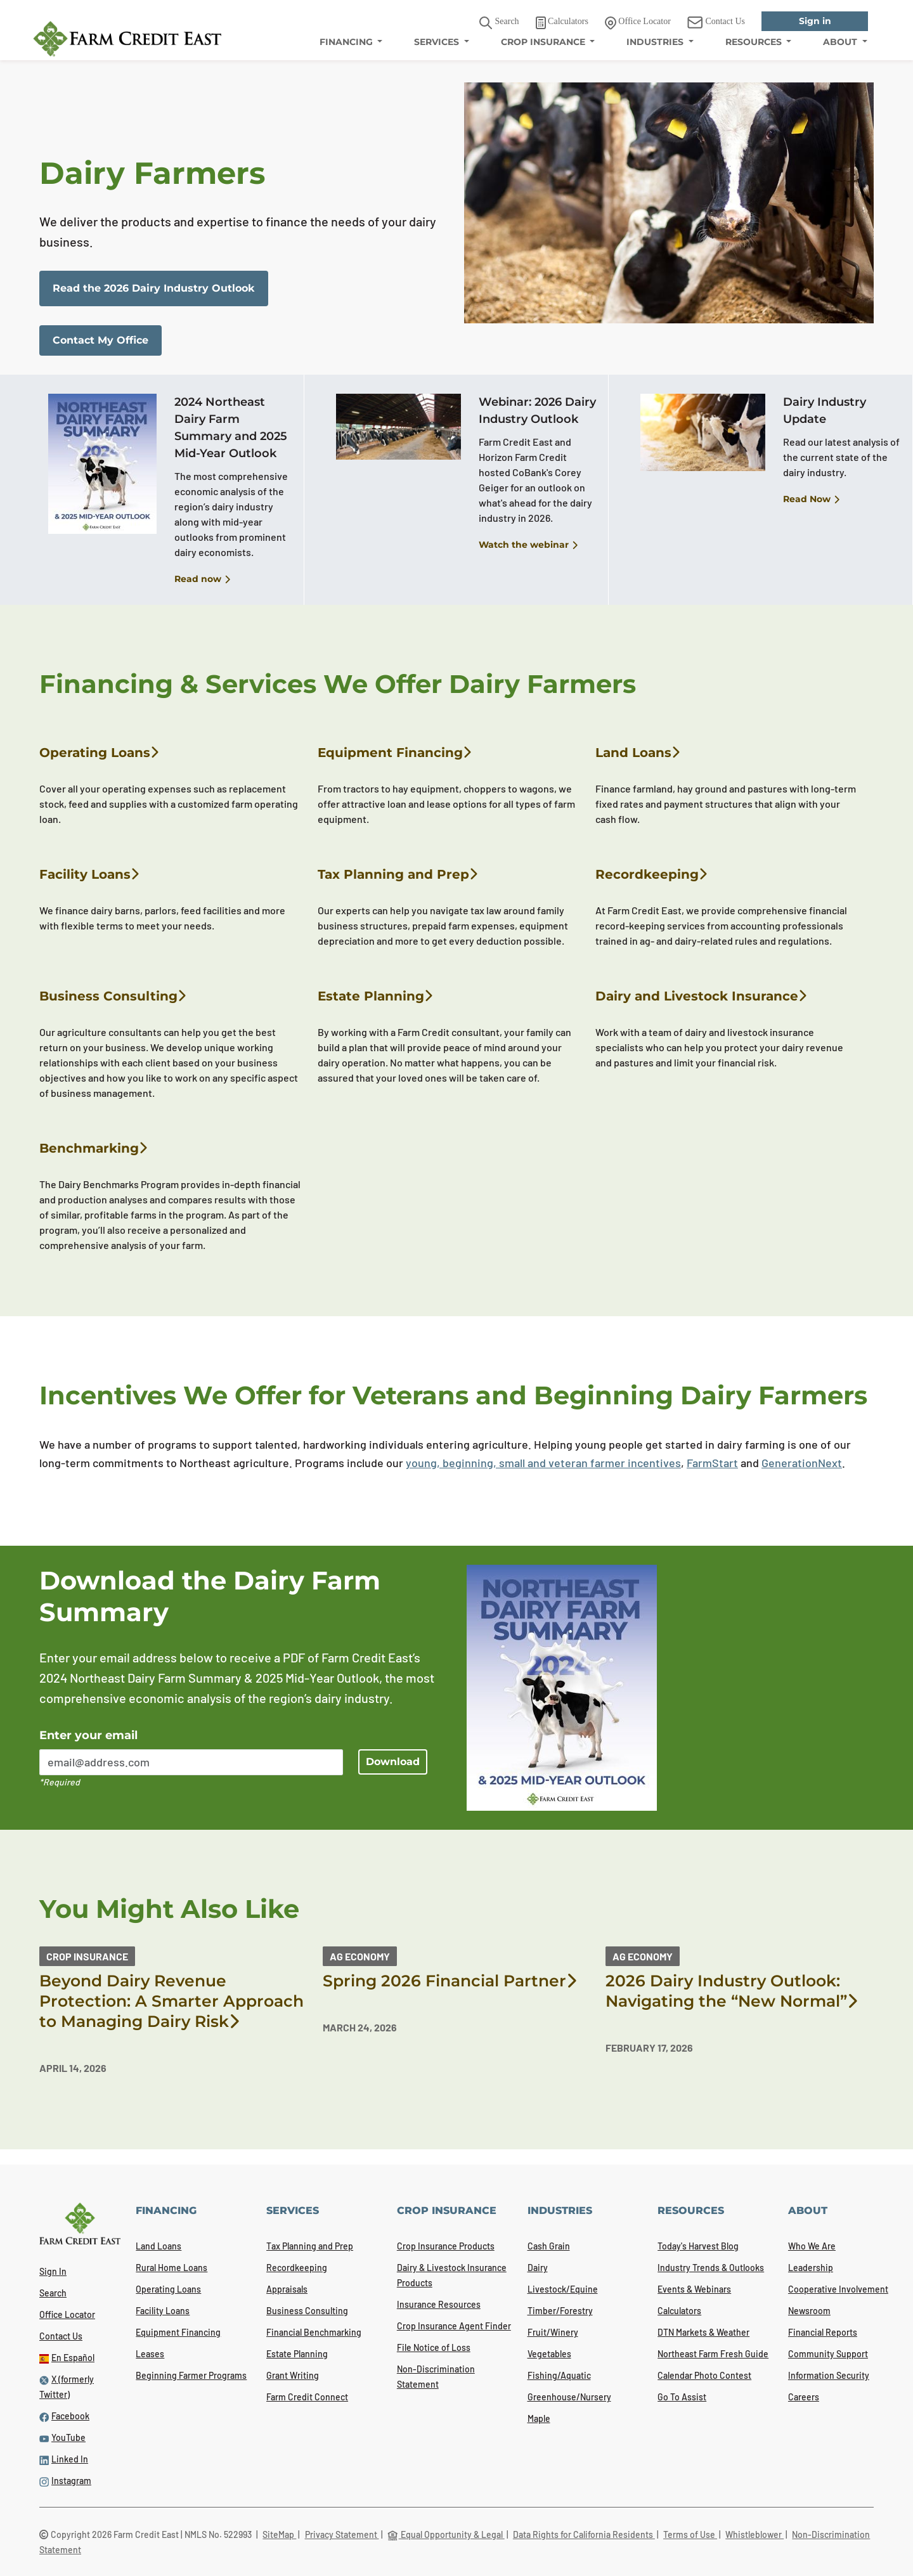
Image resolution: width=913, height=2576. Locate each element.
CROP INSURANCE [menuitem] (544, 42)
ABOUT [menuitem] (841, 42)
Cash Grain (549, 2246)
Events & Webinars (694, 2289)
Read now (202, 579)
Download (393, 1762)
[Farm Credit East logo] (127, 39)
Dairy (538, 2267)
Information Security (828, 2375)
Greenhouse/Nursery (569, 2397)
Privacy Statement (342, 2534)
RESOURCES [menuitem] (754, 42)
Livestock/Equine (563, 2289)
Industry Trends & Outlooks (710, 2267)
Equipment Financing (394, 752)
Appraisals (287, 2289)
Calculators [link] (562, 22)
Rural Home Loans (171, 2267)
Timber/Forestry (560, 2310)
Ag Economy (360, 1956)
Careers (803, 2397)
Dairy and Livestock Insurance (700, 996)
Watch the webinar (528, 545)
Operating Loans (99, 752)
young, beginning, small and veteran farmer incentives (543, 1463)
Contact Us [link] (716, 22)
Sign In (53, 2271)
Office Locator (67, 2314)
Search (53, 2293)
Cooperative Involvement (838, 2289)
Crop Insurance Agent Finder (454, 2325)
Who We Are (812, 2246)
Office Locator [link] (638, 22)
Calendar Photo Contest (704, 2375)
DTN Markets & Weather (703, 2332)
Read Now (811, 499)
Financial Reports (822, 2332)
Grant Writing (292, 2375)
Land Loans (637, 752)
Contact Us (60, 2336)
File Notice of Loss (433, 2347)
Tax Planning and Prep (397, 874)
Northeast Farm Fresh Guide (712, 2353)
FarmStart (712, 1463)
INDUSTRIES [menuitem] (656, 42)
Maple (539, 2418)
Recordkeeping (651, 874)
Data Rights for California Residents (584, 2534)
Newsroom (809, 2310)
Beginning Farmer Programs (191, 2375)
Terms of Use (690, 2534)
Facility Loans (89, 874)
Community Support (828, 2353)
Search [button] (499, 23)
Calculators (679, 2310)
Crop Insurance (87, 1956)
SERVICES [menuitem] (438, 42)
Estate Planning (375, 996)
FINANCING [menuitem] (347, 42)
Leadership (810, 2267)
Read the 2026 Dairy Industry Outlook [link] (154, 288)
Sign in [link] (815, 21)
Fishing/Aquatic (559, 2375)
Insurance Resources (439, 2304)
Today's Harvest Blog (698, 2246)
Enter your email (88, 1735)
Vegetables (549, 2353)
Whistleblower (754, 2534)
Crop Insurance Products (446, 2246)
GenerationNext (801, 1463)
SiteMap (279, 2534)
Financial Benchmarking (313, 2332)
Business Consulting (112, 996)
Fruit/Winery (553, 2332)
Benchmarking (93, 1148)
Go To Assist (681, 2397)
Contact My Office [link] (100, 340)
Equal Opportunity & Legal (446, 2534)
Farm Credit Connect (307, 2397)
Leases (150, 2353)
